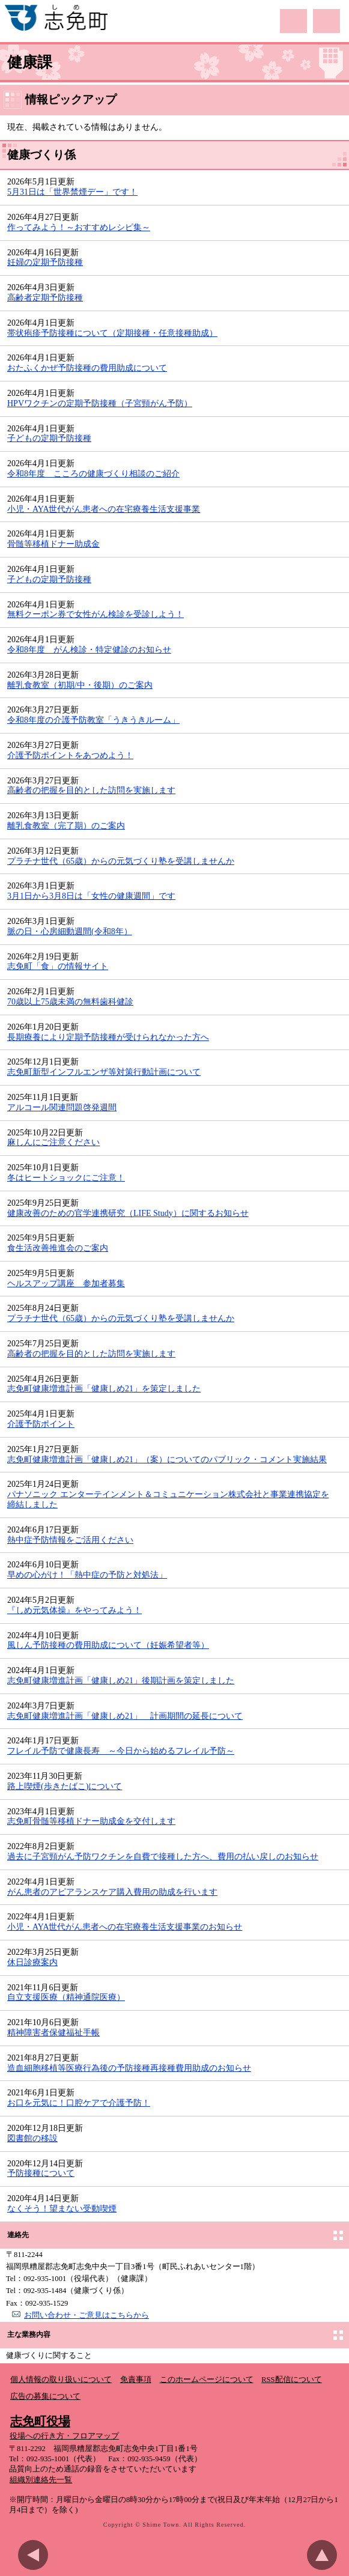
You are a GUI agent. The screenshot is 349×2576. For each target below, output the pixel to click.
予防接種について (40, 2173)
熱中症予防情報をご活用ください (70, 1540)
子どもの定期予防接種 (49, 438)
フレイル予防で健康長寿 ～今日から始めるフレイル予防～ (120, 1750)
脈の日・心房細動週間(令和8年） (69, 931)
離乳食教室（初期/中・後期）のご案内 (80, 685)
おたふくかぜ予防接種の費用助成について (87, 367)
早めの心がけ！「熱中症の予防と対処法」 (87, 1574)
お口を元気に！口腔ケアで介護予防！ (78, 2102)
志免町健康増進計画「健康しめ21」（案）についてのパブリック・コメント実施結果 (167, 1459)
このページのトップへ (325, 2555)
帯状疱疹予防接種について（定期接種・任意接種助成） (112, 333)
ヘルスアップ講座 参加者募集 (66, 1283)
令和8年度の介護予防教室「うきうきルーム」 (93, 719)
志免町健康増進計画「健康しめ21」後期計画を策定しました (120, 1680)
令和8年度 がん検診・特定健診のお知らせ (89, 649)
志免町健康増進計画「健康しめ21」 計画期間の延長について (125, 1716)
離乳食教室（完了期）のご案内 (66, 825)
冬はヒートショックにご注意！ (66, 1177)
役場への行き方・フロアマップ (64, 2436)
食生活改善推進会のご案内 (57, 1248)
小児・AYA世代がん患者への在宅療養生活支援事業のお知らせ (125, 1926)
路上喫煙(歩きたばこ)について (64, 1786)
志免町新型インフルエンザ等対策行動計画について (104, 1072)
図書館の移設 (32, 2138)
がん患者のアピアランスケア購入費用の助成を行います (112, 1892)
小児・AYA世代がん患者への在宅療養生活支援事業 (104, 509)
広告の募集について (45, 2396)
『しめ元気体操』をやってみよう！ (74, 1610)
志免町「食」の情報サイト (57, 966)
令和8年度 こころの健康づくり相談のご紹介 (93, 473)
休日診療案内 (32, 1962)
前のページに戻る (36, 2555)
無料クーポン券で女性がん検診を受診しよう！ (95, 614)
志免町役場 (40, 2421)
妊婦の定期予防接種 (45, 262)
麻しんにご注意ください (53, 1142)
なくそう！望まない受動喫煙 (62, 2208)
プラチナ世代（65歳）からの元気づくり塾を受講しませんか (120, 861)
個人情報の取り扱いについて (61, 2379)
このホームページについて (206, 2379)
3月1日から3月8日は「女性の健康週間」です (91, 896)
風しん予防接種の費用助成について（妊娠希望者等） (108, 1645)
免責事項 (135, 2379)
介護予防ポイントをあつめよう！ (70, 755)
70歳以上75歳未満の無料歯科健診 (70, 1001)
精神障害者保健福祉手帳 (53, 2032)
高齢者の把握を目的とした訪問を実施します (91, 790)
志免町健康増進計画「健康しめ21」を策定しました (104, 1388)
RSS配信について (291, 2379)
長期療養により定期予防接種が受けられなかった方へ (108, 1037)
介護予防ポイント (40, 1424)
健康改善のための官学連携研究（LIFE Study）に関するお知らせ (128, 1213)
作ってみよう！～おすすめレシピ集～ (78, 227)
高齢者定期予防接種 (45, 297)
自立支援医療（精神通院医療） (66, 1997)
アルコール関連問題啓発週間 (62, 1107)
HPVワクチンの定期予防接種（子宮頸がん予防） (99, 403)
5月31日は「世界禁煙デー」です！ (72, 191)
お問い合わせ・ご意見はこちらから (86, 2315)
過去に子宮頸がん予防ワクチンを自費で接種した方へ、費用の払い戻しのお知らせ (162, 1856)
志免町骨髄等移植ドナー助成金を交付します (91, 1821)
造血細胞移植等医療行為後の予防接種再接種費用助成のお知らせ (129, 2068)
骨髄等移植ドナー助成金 (53, 543)
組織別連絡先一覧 (41, 2480)
